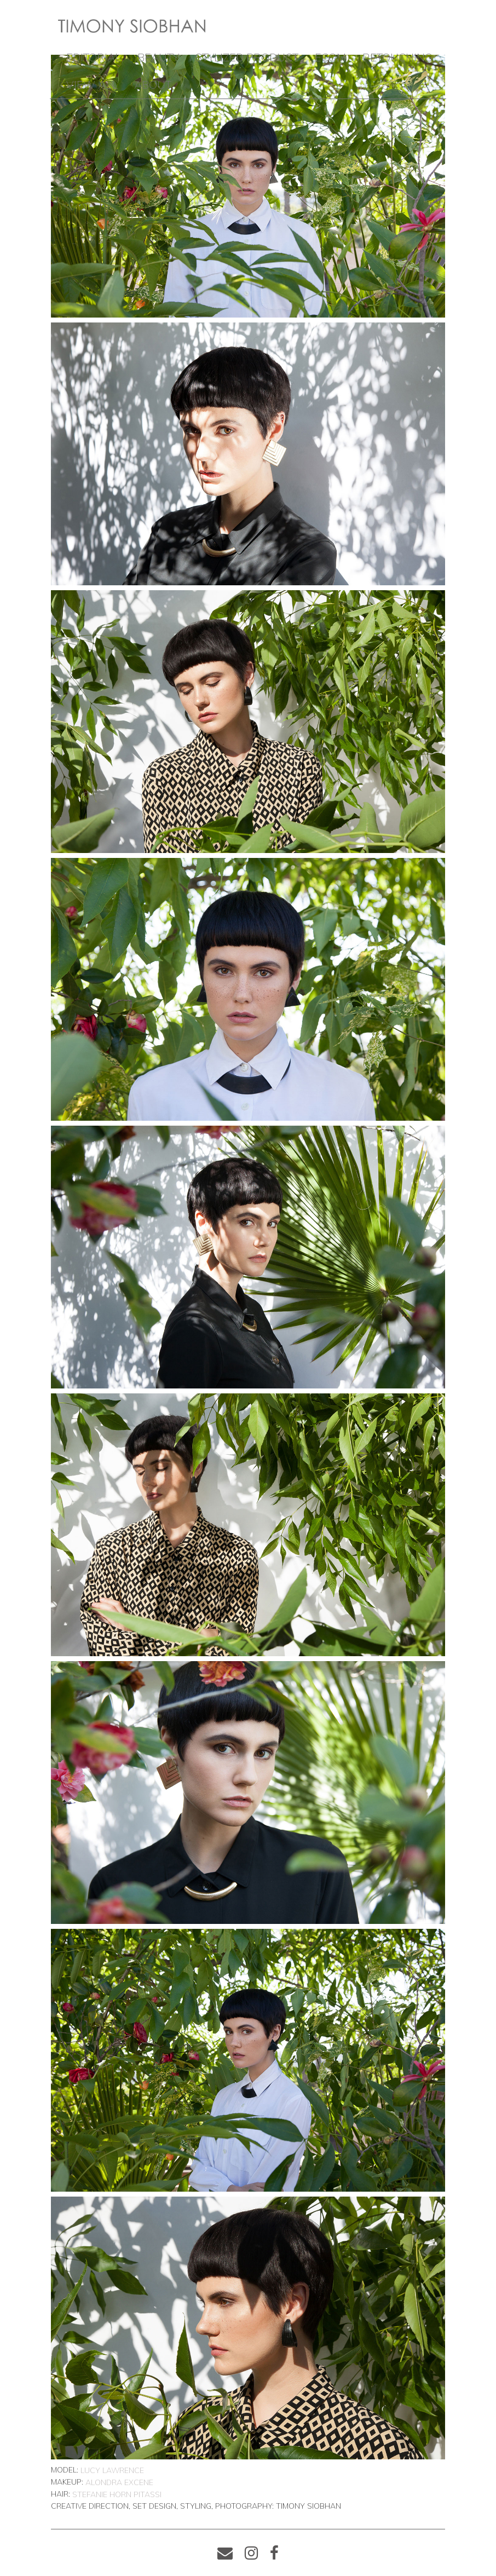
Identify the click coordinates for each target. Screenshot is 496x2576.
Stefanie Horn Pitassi (117, 2494)
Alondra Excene (119, 2482)
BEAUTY (158, 57)
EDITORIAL (93, 57)
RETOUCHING (397, 57)
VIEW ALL (92, 84)
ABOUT (152, 84)
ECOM (330, 57)
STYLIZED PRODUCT (246, 57)
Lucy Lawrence (112, 2470)
